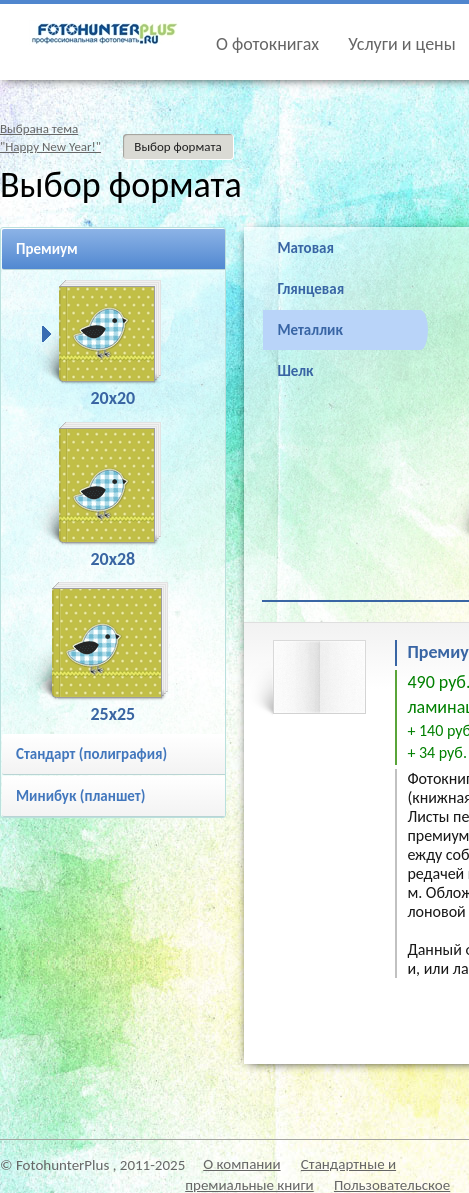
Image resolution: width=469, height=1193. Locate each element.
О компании (241, 1164)
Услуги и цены (401, 44)
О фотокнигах (267, 44)
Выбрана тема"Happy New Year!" (50, 137)
